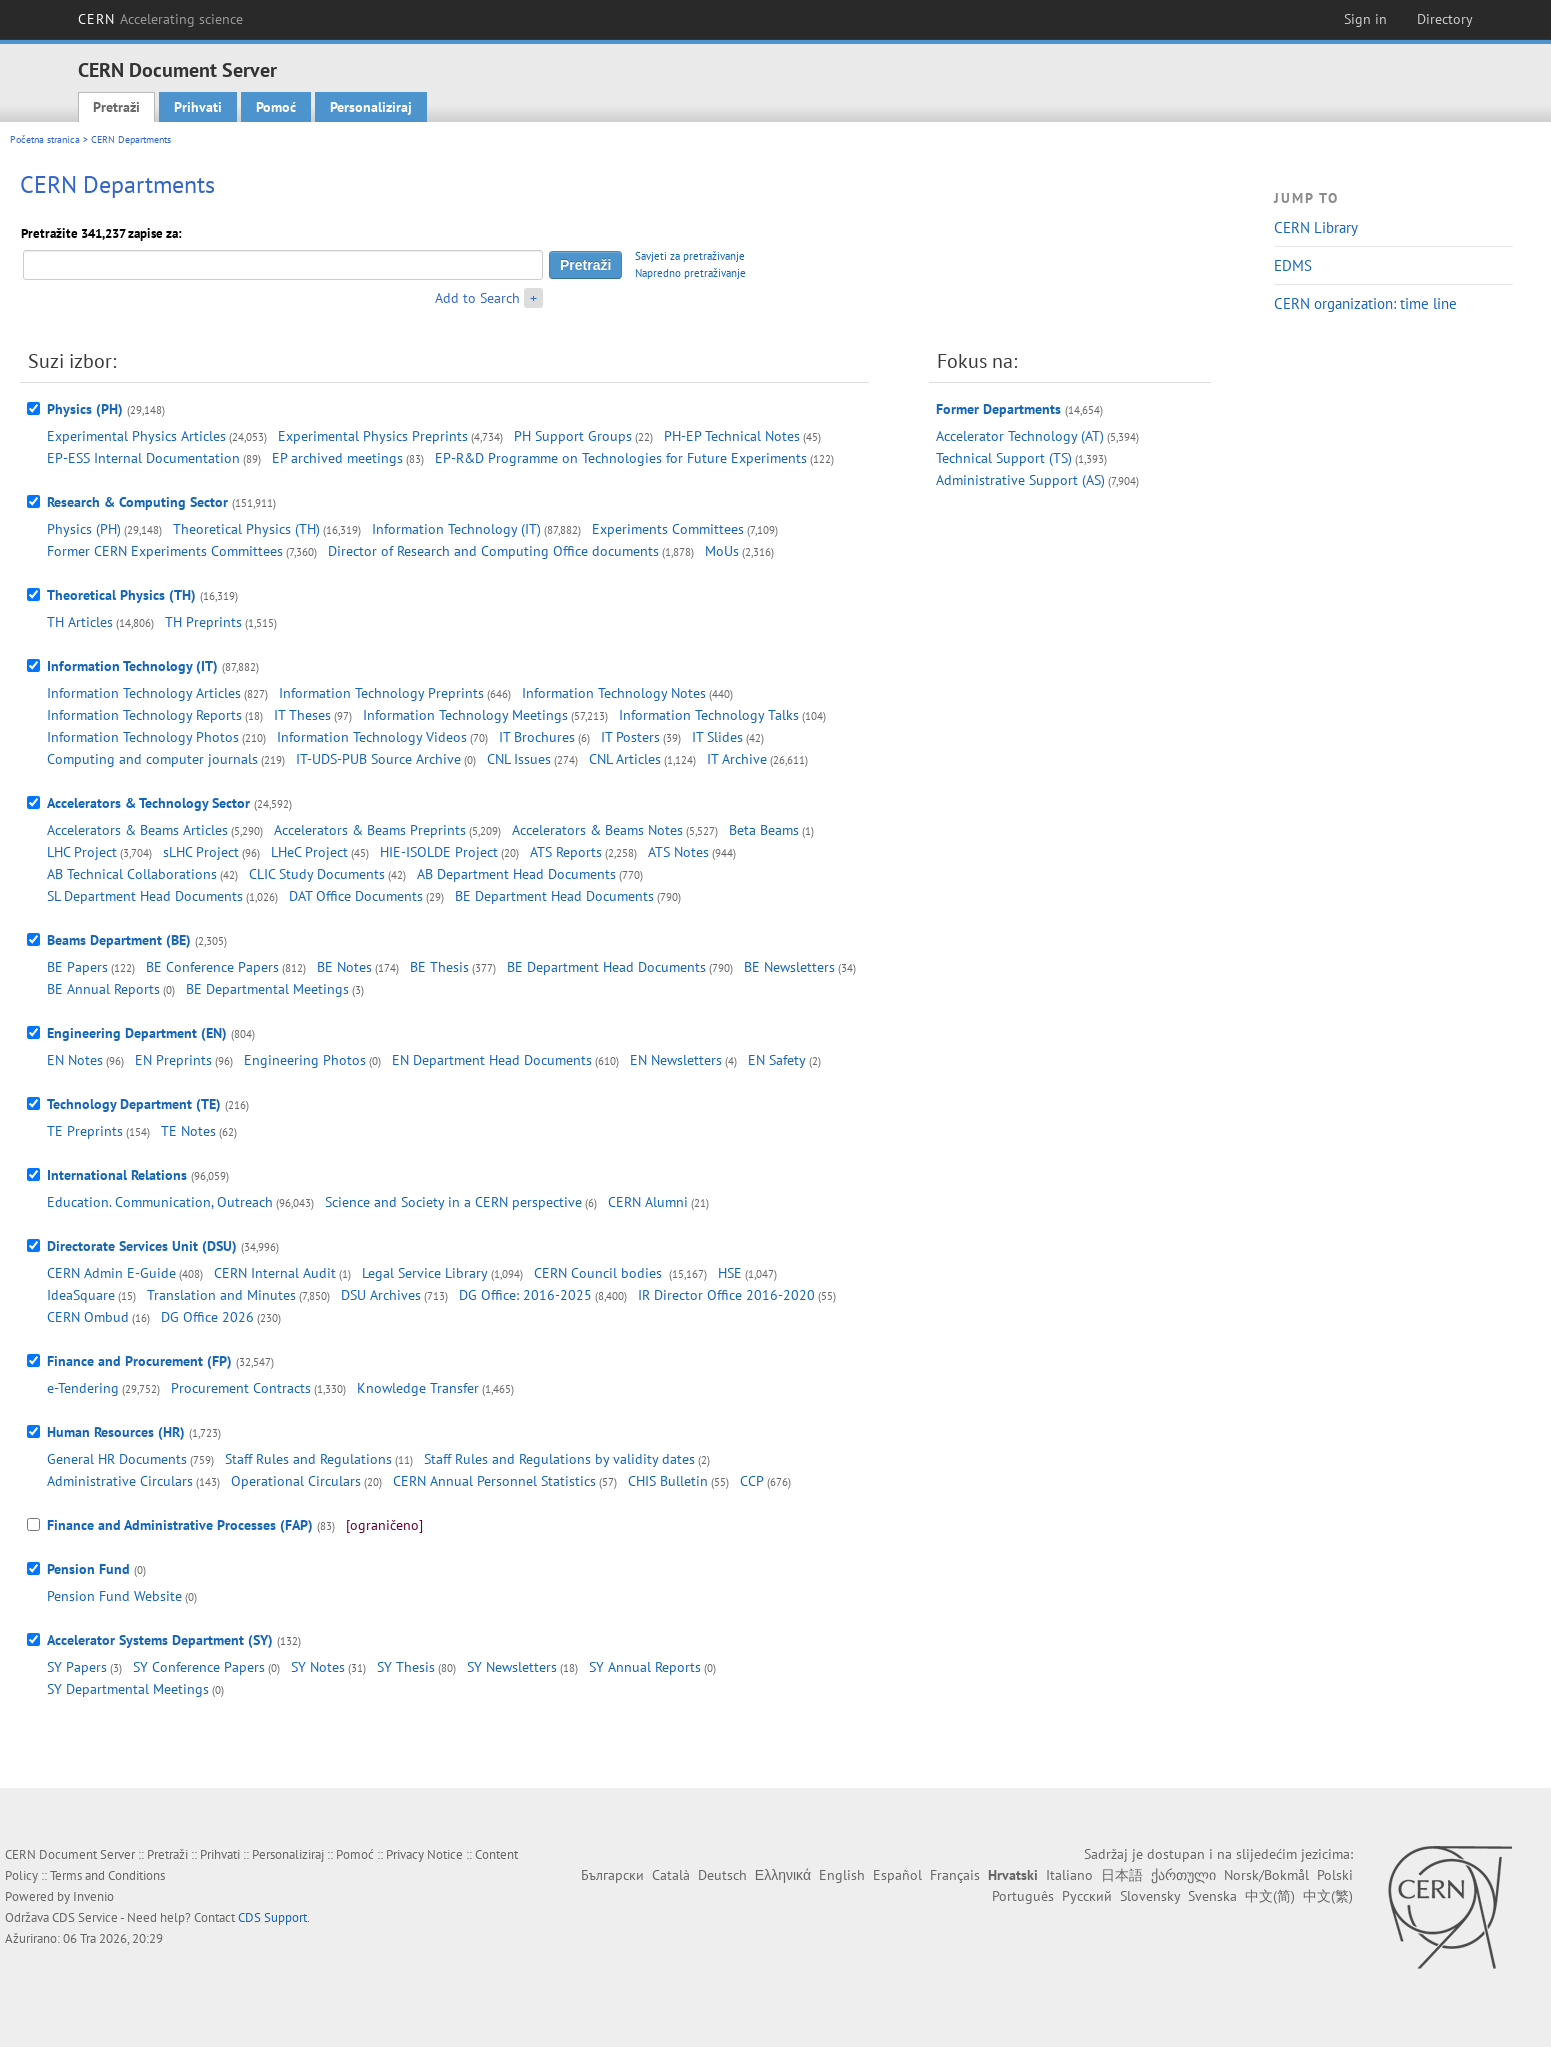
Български (612, 1875)
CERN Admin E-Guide (111, 1273)
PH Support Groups (573, 436)
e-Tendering (83, 1388)
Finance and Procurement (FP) (139, 1361)
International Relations (117, 1175)
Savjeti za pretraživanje (690, 256)
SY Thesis (406, 1667)
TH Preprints (203, 622)
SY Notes (318, 1667)
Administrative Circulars (120, 1481)
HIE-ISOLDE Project (439, 852)
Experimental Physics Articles (136, 436)
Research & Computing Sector (137, 502)
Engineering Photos (305, 1060)
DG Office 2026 (207, 1317)
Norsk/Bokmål (1266, 1875)
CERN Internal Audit (275, 1273)
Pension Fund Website (114, 1596)
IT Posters (630, 737)
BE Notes (344, 967)
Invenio (93, 1896)
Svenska (1212, 1896)
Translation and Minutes (221, 1295)
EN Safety (777, 1060)
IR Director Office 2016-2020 (726, 1295)
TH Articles (80, 622)
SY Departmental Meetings (128, 1689)
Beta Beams (764, 830)
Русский (1087, 1896)
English (842, 1875)
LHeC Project (309, 852)
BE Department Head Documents (554, 896)
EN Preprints (173, 1060)
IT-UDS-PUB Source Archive (378, 759)
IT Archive (737, 759)
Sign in (1365, 19)
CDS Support (272, 1917)
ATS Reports (566, 852)
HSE (730, 1273)
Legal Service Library (425, 1273)
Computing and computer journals (152, 759)
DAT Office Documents (356, 896)
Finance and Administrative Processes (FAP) (180, 1525)
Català (671, 1875)
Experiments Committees (668, 529)
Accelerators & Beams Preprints (370, 830)
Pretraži (116, 107)
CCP (752, 1481)
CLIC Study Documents (317, 874)
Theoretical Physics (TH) (246, 529)
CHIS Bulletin (668, 1481)
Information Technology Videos (372, 737)
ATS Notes (678, 852)
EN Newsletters (676, 1060)
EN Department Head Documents (492, 1060)
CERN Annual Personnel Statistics (494, 1481)
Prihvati (198, 107)
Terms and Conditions (107, 1875)
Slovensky (1150, 1896)
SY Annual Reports (645, 1667)
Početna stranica (45, 139)
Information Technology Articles (144, 693)
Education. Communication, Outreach (160, 1202)
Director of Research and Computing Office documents (493, 551)
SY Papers (77, 1667)
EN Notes (75, 1060)
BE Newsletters (789, 967)
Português (1023, 1896)
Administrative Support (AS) (1020, 480)
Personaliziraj (371, 107)
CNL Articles (625, 759)
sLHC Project (201, 852)
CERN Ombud (88, 1317)
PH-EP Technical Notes (732, 436)
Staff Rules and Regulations (308, 1459)
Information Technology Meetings (465, 715)
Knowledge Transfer (418, 1388)
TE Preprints (85, 1131)
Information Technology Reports (144, 715)
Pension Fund (88, 1569)
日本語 (1122, 1875)
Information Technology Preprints (381, 693)
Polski (1335, 1875)
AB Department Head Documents (516, 874)
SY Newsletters (512, 1667)
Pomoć (276, 107)
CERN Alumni (648, 1202)
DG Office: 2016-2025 (525, 1295)
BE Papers (77, 967)
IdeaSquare (81, 1295)
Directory (1445, 19)
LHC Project (82, 852)
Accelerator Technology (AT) (1020, 436)
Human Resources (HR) (116, 1432)
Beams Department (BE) (119, 940)
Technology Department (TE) (134, 1104)
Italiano (1069, 1875)
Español (897, 1875)
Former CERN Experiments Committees (165, 551)
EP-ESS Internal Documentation (143, 458)
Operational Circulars (296, 1481)
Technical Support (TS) (1004, 458)
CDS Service (85, 1917)
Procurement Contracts (241, 1388)
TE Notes (188, 1131)
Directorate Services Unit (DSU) (142, 1246)
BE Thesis (439, 967)
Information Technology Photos (143, 737)
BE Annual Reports (103, 989)
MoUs (722, 551)
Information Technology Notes (614, 693)
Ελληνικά (783, 1875)
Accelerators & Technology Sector (148, 803)
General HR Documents (117, 1459)
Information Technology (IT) (456, 529)
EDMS (1293, 265)
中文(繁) (1328, 1896)
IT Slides (717, 737)
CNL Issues (519, 759)
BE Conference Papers (212, 967)
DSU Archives (381, 1295)
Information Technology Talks (709, 715)
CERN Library (1316, 227)
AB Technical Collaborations (132, 874)
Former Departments (998, 409)
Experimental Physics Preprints (373, 436)
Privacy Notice (424, 1854)
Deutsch (722, 1875)
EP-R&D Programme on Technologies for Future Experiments (621, 458)
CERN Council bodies (600, 1273)
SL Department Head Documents (145, 896)
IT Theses (302, 715)
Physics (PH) (85, 409)
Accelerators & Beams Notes (597, 830)
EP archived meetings (337, 458)
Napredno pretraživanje (690, 273)
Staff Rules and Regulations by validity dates (559, 1459)
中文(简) (1270, 1896)
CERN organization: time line (1365, 303)
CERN (161, 19)
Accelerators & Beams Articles (137, 830)
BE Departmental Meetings (267, 989)
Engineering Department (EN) (137, 1033)
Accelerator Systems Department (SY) (160, 1640)
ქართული (1183, 1875)
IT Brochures (537, 737)
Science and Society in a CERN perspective (453, 1202)
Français (955, 1875)
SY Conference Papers (199, 1667)
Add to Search (477, 298)
